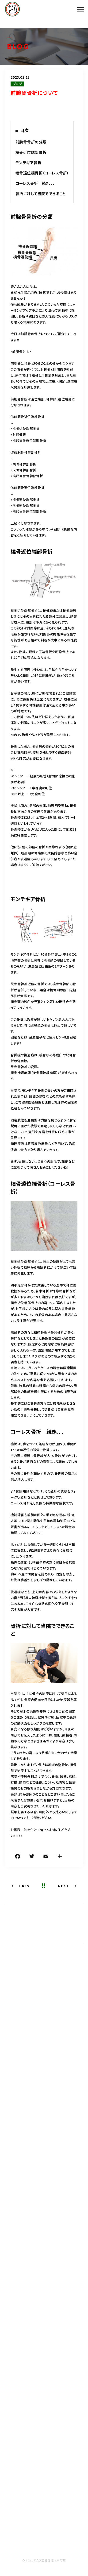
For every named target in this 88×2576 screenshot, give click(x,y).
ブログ (17, 84)
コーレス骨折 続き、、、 (35, 184)
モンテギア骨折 (28, 163)
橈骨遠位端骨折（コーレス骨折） (42, 173)
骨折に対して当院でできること (40, 194)
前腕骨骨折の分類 (30, 142)
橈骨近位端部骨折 (30, 153)
